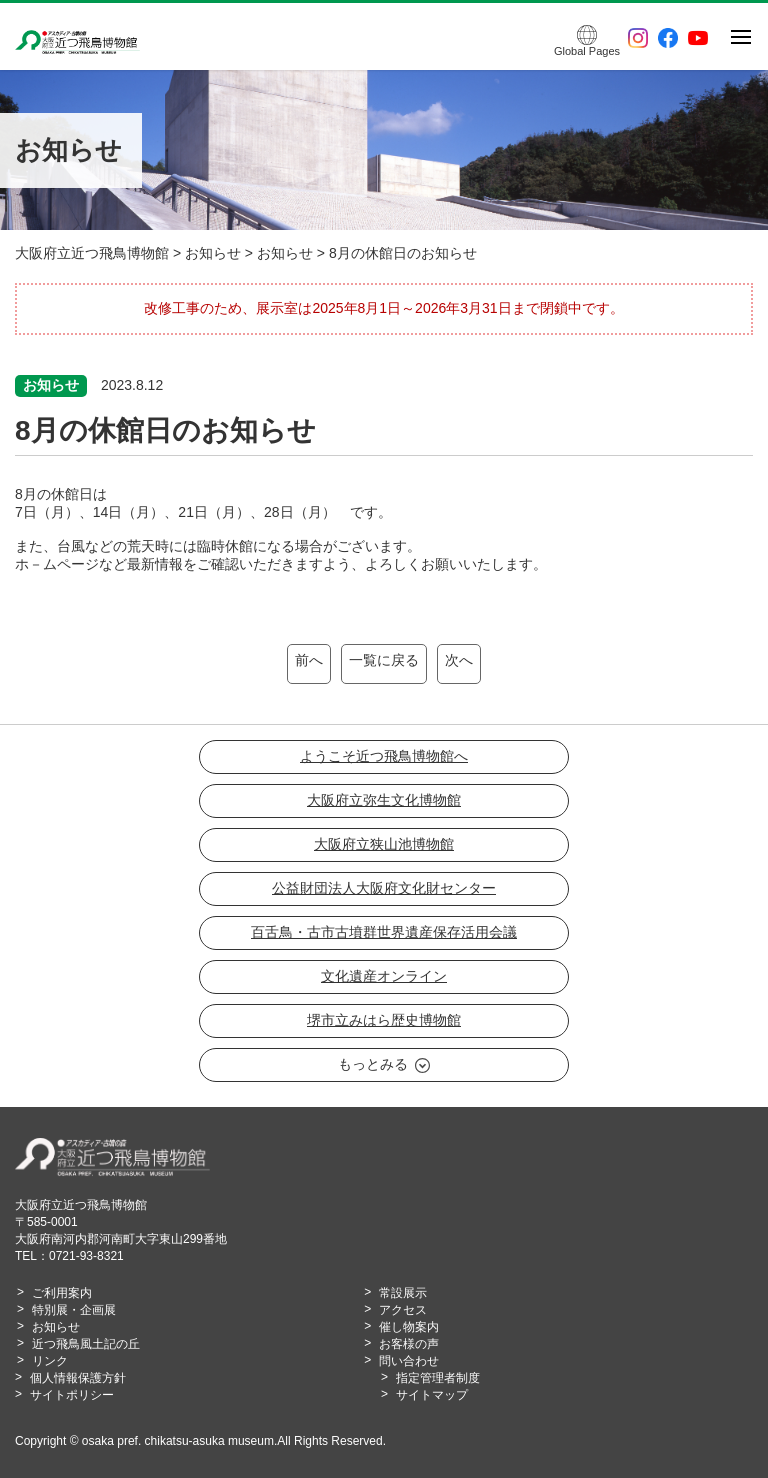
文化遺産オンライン (384, 976)
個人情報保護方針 (78, 1378)
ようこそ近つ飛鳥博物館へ (384, 756)
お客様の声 (409, 1344)
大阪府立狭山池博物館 (384, 844)
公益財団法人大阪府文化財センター (384, 888)
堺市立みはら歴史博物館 (384, 1020)
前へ (309, 660)
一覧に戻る (384, 660)
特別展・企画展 (74, 1310)
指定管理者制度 (438, 1378)
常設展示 (403, 1293)
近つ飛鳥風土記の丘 (86, 1344)
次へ (459, 660)
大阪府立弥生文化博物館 (384, 800)
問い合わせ (409, 1361)
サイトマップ (432, 1395)
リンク (50, 1361)
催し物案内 (409, 1327)
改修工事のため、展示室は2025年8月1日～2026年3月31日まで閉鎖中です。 (383, 308)
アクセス (403, 1310)
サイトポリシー (72, 1395)
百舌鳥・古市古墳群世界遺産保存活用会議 (384, 932)
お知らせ (56, 1327)
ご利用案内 (62, 1293)
